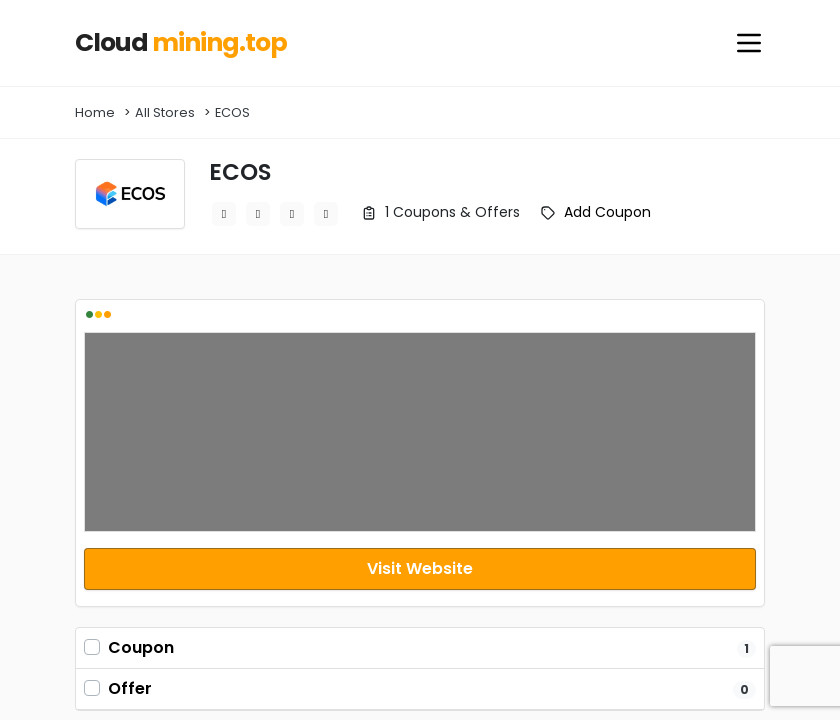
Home (95, 112)
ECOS (232, 112)
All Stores (165, 112)
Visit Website (420, 568)
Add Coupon (607, 212)
